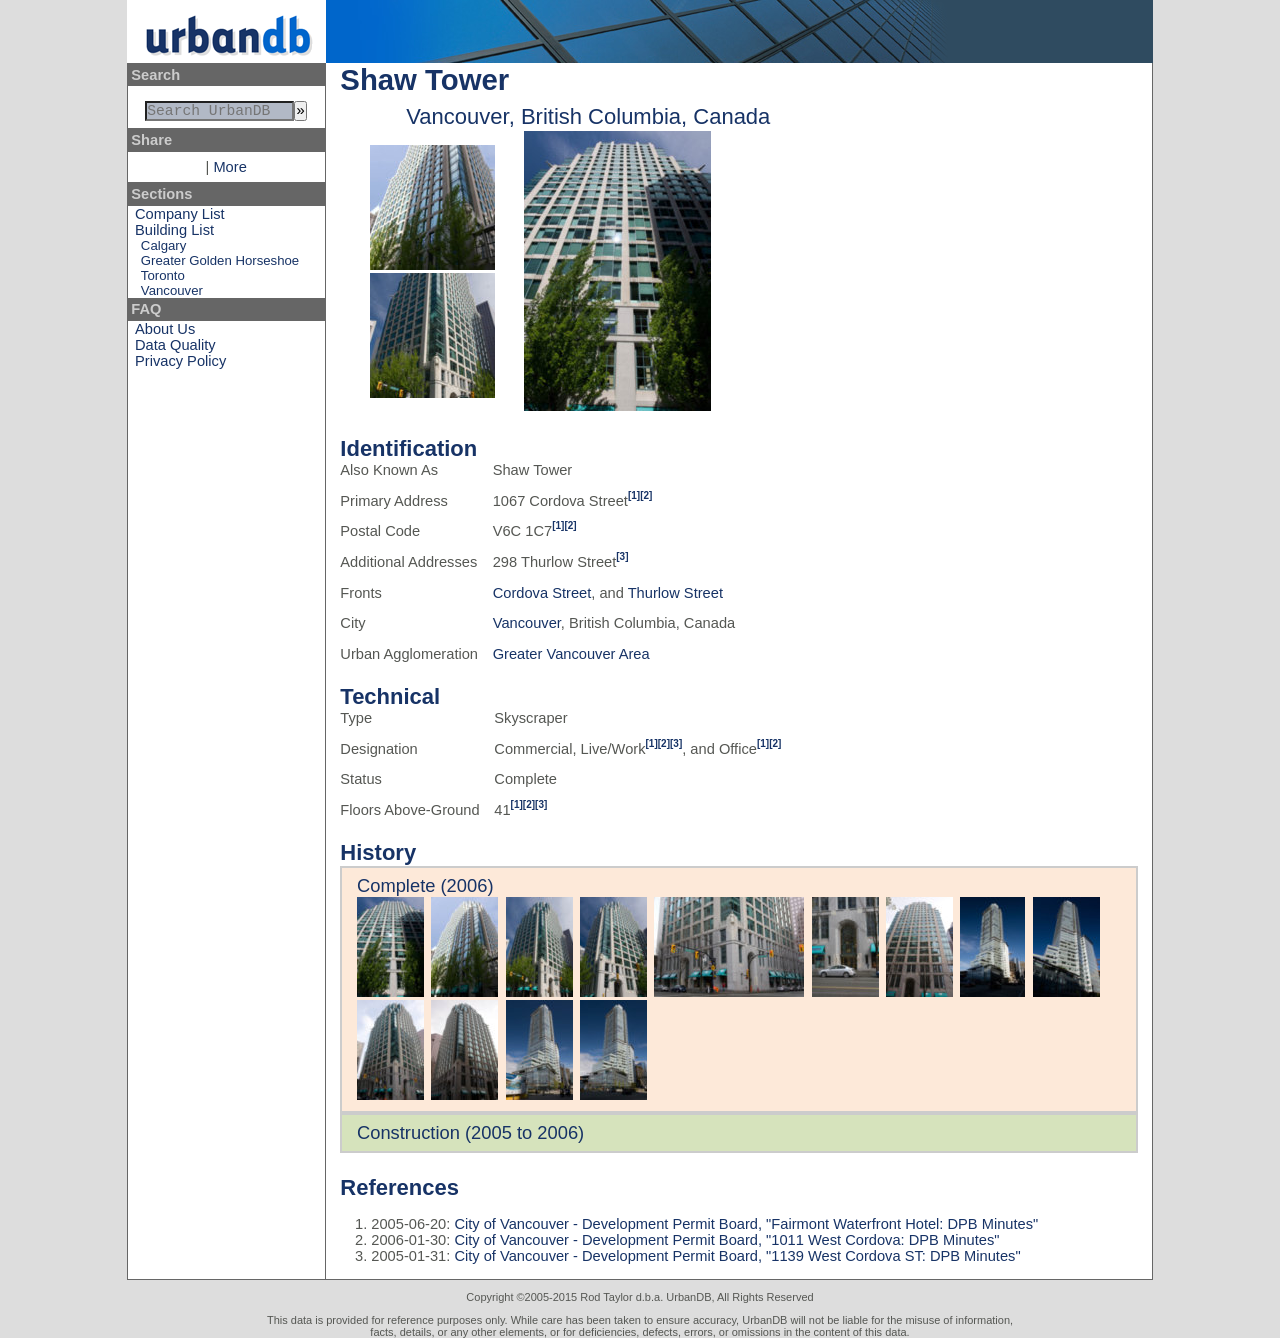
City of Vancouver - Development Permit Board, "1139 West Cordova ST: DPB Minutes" (735, 1256)
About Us (165, 333)
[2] (646, 495)
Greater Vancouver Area (571, 654)
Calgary (163, 249)
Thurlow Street (675, 593)
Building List (174, 234)
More (229, 171)
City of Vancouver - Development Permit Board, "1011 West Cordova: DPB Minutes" (724, 1240)
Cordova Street (542, 593)
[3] (622, 556)
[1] (634, 495)
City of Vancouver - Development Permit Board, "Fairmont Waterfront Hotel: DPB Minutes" (744, 1224)
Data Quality (175, 349)
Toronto (163, 279)
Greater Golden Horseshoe (220, 264)
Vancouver (172, 294)
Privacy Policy (180, 365)
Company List (180, 218)
